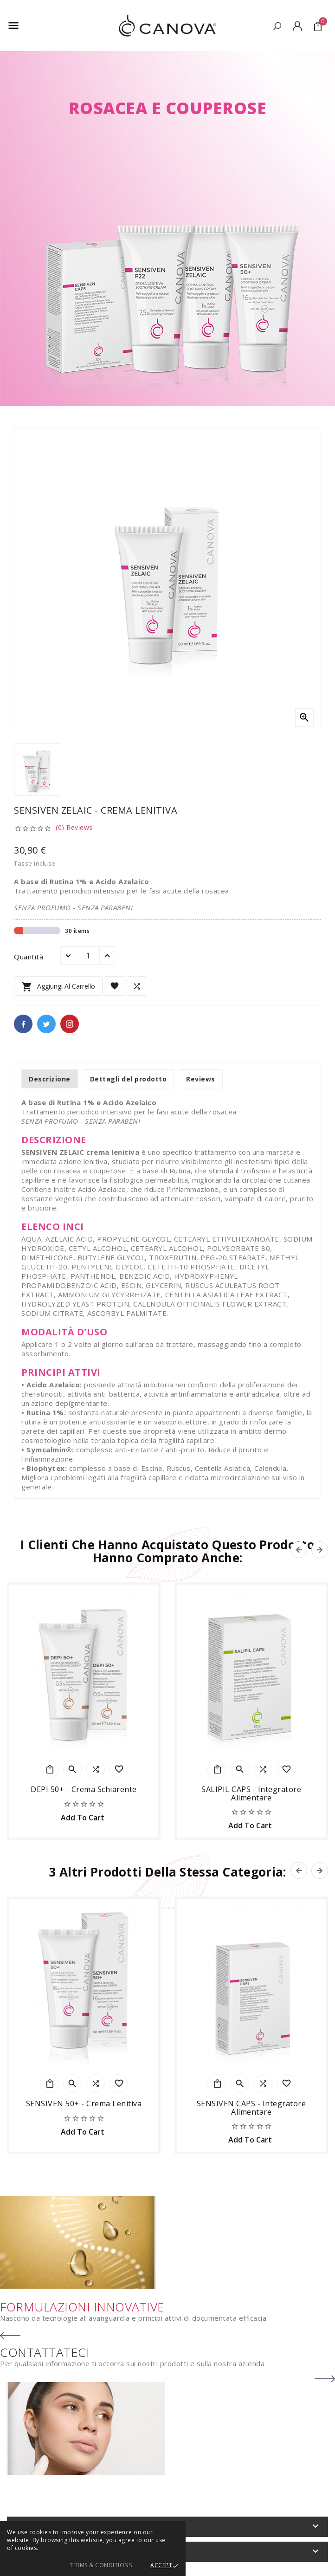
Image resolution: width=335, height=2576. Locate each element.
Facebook (23, 1024)
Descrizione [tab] (50, 1078)
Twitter (46, 1024)
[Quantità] (87, 955)
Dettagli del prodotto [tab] (128, 1078)
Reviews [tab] (200, 1078)
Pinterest (69, 1024)
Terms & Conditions (101, 2565)
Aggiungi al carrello (58, 986)
